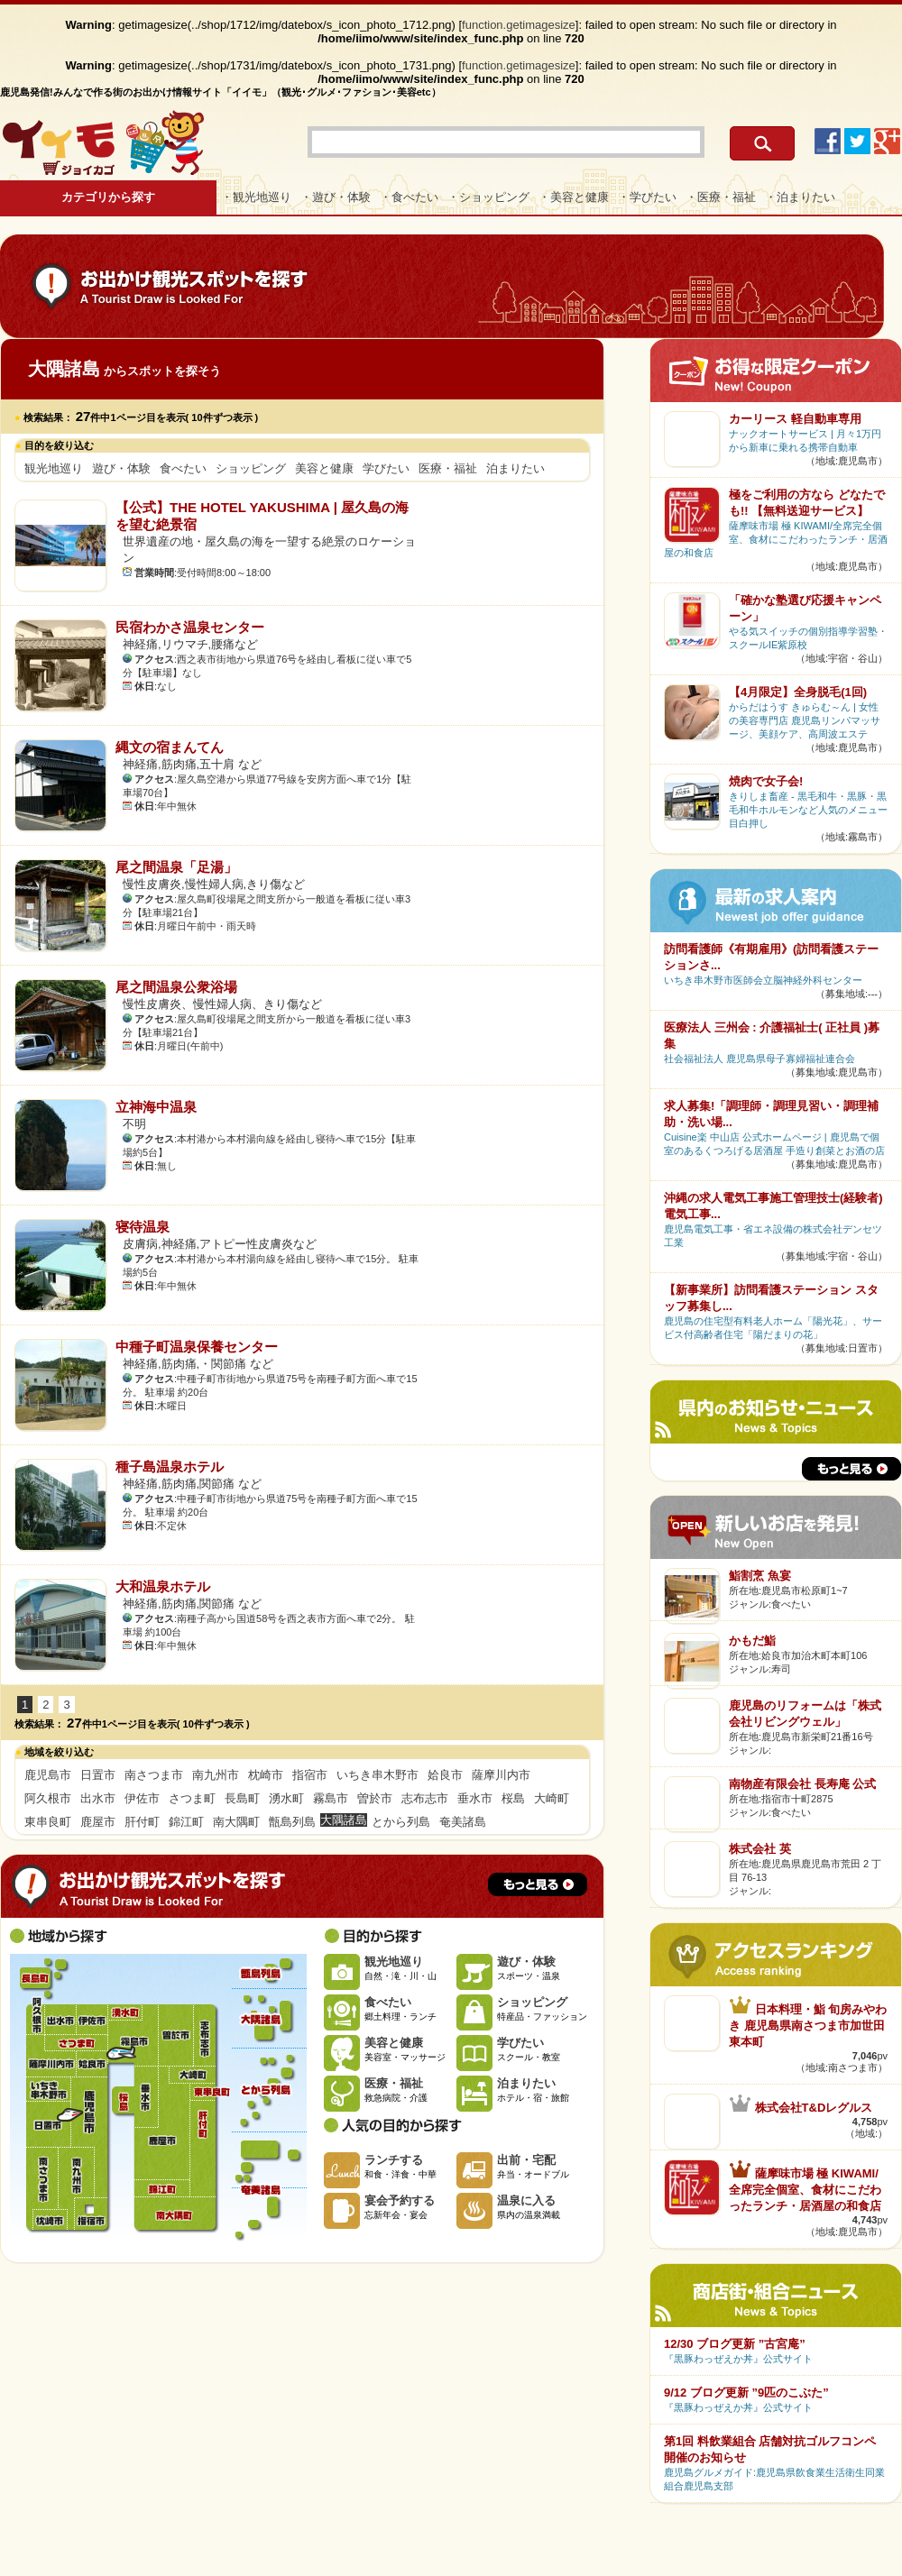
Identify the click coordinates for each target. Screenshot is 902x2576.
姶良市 (445, 1775)
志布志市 (424, 1798)
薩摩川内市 (501, 1775)
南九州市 (215, 1775)
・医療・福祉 (721, 197)
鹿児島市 (47, 1775)
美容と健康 (324, 468)
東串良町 (47, 1822)
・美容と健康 (573, 197)
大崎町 (551, 1798)
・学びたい (647, 197)
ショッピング (251, 468)
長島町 (242, 1798)
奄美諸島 (462, 1822)
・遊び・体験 (335, 197)
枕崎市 (265, 1775)
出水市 (97, 1798)
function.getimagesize (518, 25)
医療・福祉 (448, 468)
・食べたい (409, 197)
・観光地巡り (256, 197)
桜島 (513, 1798)
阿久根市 (47, 1798)
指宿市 (309, 1775)
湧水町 (286, 1798)
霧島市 (330, 1798)
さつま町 (192, 1798)
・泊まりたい (800, 197)
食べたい (183, 468)
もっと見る (537, 1884)
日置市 (97, 1775)
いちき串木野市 (377, 1775)
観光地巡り (53, 468)
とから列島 (401, 1822)
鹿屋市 (97, 1822)
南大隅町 (236, 1822)
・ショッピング (488, 197)
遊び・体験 (121, 468)
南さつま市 (153, 1775)
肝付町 (142, 1822)
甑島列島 (292, 1822)
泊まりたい (515, 468)
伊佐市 (142, 1798)
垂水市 (474, 1798)
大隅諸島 (269, 2018)
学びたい (386, 468)
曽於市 (374, 1798)
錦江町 (186, 1822)
